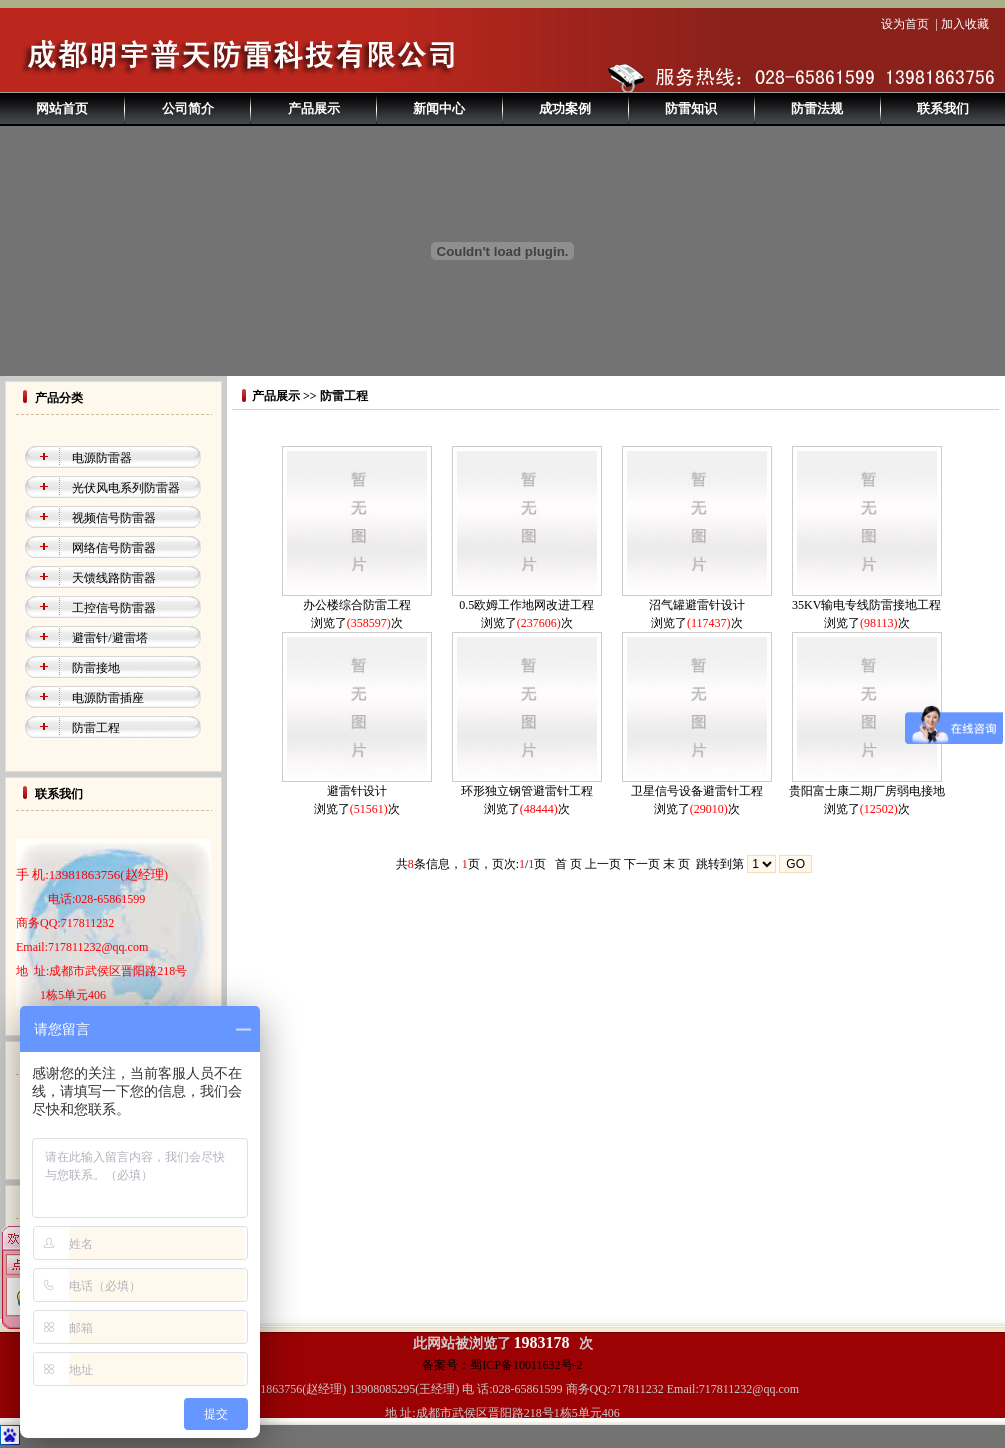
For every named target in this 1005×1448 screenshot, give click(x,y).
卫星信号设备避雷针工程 (697, 791)
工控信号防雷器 (114, 608)
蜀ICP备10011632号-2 (526, 1365)
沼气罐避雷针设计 (697, 605)
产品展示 (314, 108)
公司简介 (188, 108)
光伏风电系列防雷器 (126, 488)
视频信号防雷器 (114, 518)
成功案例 (565, 108)
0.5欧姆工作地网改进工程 (526, 605)
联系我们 (943, 108)
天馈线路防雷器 (114, 578)
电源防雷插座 (108, 698)
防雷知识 (691, 108)
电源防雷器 (102, 458)
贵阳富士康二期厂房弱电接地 (867, 791)
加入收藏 (965, 24)
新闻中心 (439, 108)
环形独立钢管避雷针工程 (527, 791)
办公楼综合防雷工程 (357, 605)
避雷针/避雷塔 (109, 638)
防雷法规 (817, 108)
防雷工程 (96, 728)
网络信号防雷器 (114, 548)
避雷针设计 (357, 791)
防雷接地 (96, 668)
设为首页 (905, 24)
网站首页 (62, 108)
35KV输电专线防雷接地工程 (866, 605)
